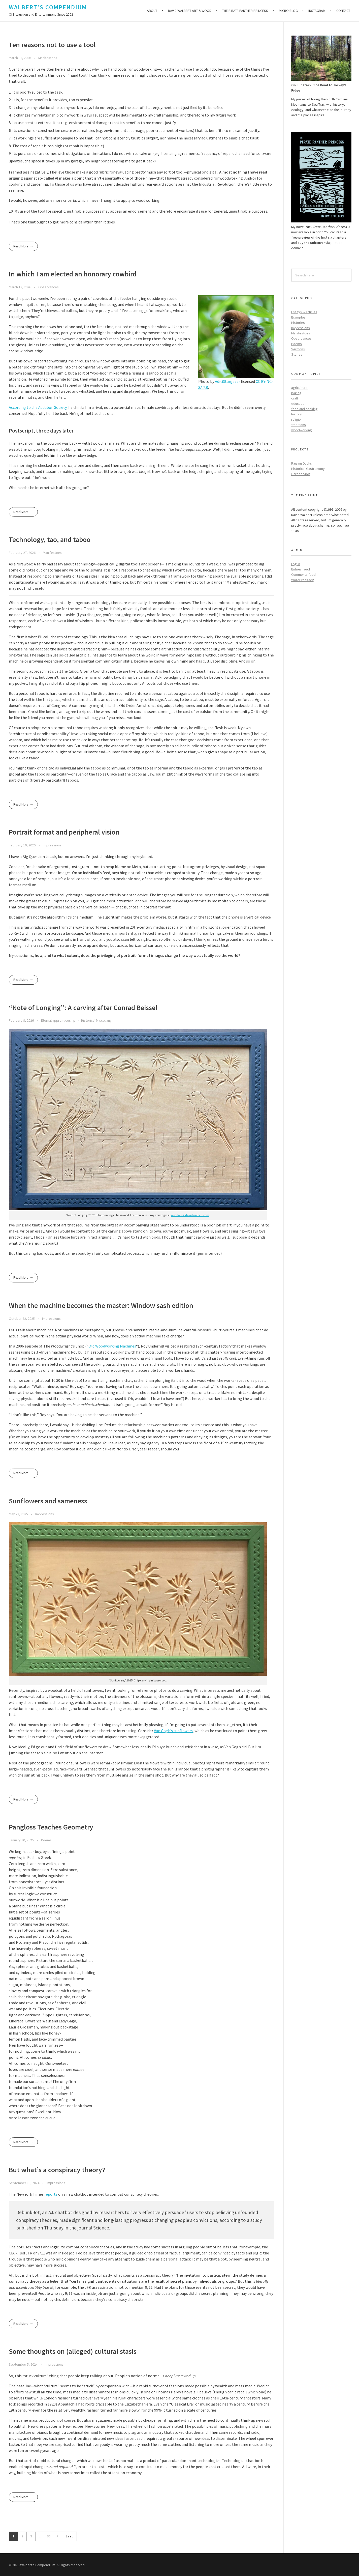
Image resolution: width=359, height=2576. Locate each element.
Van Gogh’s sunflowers (173, 1730)
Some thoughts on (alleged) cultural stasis (73, 2351)
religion (297, 419)
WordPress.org (302, 580)
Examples (298, 317)
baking (296, 393)
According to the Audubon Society (38, 407)
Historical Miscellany (96, 1020)
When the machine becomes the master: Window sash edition (101, 1305)
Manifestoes (47, 57)
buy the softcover (311, 242)
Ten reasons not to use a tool (52, 44)
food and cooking (304, 409)
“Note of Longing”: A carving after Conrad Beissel (83, 1007)
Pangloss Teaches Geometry (51, 1826)
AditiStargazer (227, 381)
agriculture (299, 387)
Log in (295, 564)
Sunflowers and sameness (48, 1500)
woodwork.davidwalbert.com (190, 1215)
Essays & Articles (304, 312)
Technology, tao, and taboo (49, 539)
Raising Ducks (301, 463)
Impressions (52, 845)
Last (69, 2536)
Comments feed (303, 574)
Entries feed (300, 569)
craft (294, 398)
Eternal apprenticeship (58, 1020)
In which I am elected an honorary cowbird (73, 273)
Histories (298, 322)
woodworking (301, 430)
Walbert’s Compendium (48, 7)
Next (57, 2536)
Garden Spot (300, 474)
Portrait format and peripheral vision (64, 832)
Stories (296, 354)
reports (50, 2194)
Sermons (298, 349)
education (298, 403)
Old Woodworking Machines (112, 1346)
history (296, 414)
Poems (46, 1840)
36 (48, 2536)
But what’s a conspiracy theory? (57, 2169)
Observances (48, 287)
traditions (298, 424)
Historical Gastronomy (308, 468)
